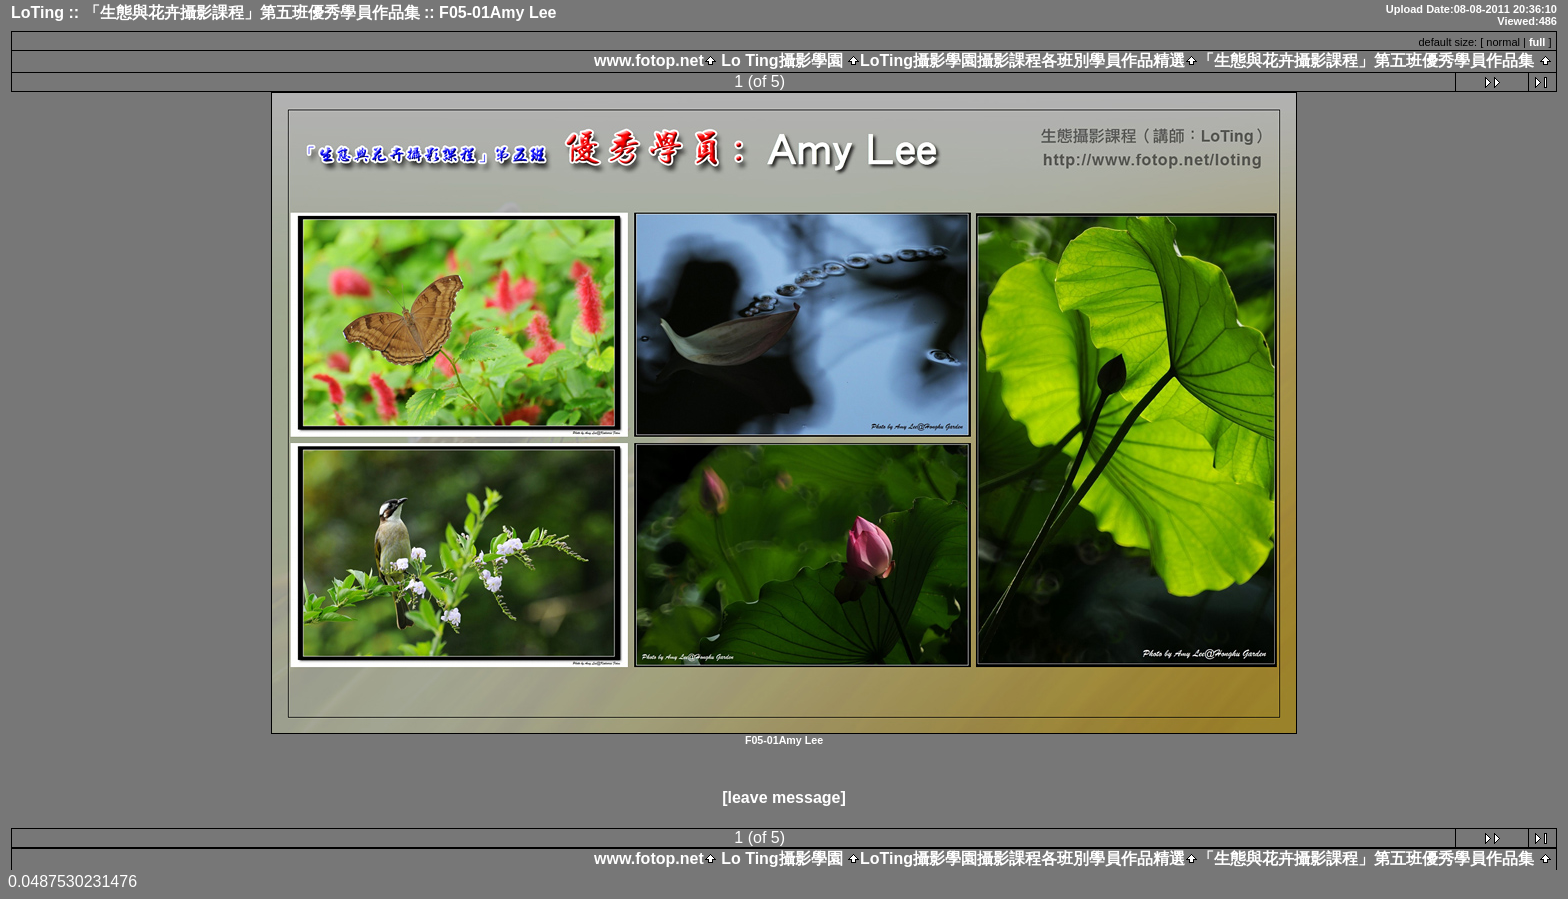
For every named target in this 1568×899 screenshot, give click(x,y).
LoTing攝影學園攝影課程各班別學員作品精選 (1022, 60)
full (1537, 42)
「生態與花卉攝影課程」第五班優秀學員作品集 (1366, 60)
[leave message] (784, 797)
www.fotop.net (649, 60)
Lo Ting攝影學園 (782, 60)
